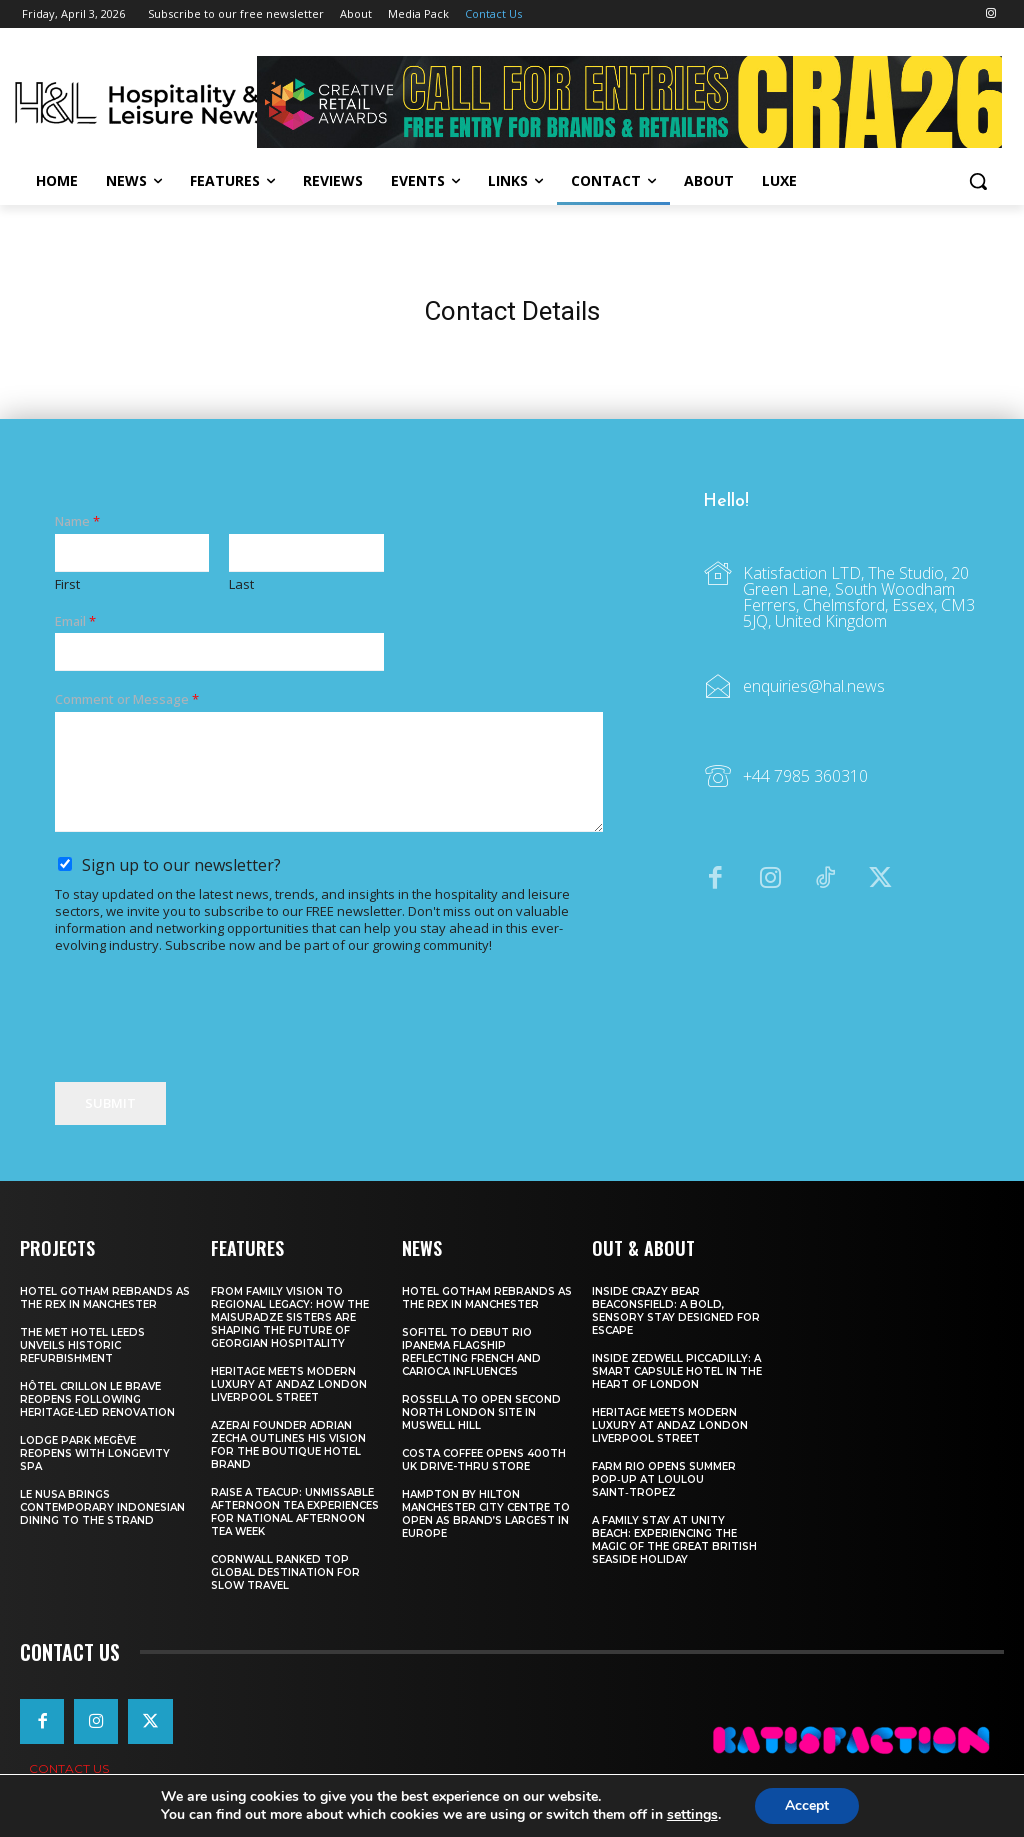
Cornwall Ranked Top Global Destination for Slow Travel (285, 1572)
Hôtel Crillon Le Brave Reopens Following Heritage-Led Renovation (97, 1399)
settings (692, 1815)
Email (75, 621)
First (67, 584)
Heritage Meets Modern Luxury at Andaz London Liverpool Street (289, 1384)
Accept (807, 1805)
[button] (978, 181)
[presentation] (207, 1049)
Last (241, 584)
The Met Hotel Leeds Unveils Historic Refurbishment (82, 1345)
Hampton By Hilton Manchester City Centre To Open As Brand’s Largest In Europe (486, 1514)
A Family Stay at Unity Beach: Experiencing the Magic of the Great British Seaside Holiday (674, 1540)
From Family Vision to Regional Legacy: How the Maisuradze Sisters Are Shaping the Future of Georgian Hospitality (290, 1317)
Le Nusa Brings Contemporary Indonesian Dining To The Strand (102, 1507)
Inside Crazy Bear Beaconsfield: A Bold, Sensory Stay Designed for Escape (676, 1311)
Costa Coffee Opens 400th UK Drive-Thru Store (484, 1460)
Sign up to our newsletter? (181, 866)
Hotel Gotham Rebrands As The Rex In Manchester (105, 1298)
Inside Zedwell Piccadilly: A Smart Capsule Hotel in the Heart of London (677, 1371)
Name (77, 521)
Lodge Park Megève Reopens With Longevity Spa (95, 1453)
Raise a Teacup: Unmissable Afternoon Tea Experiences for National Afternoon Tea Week (295, 1512)
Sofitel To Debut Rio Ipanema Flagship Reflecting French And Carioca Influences (471, 1352)
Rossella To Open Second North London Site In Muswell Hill (481, 1412)
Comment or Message (127, 700)
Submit (110, 1103)
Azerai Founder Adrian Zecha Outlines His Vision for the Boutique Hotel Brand (288, 1445)
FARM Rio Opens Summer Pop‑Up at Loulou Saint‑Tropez (664, 1479)
